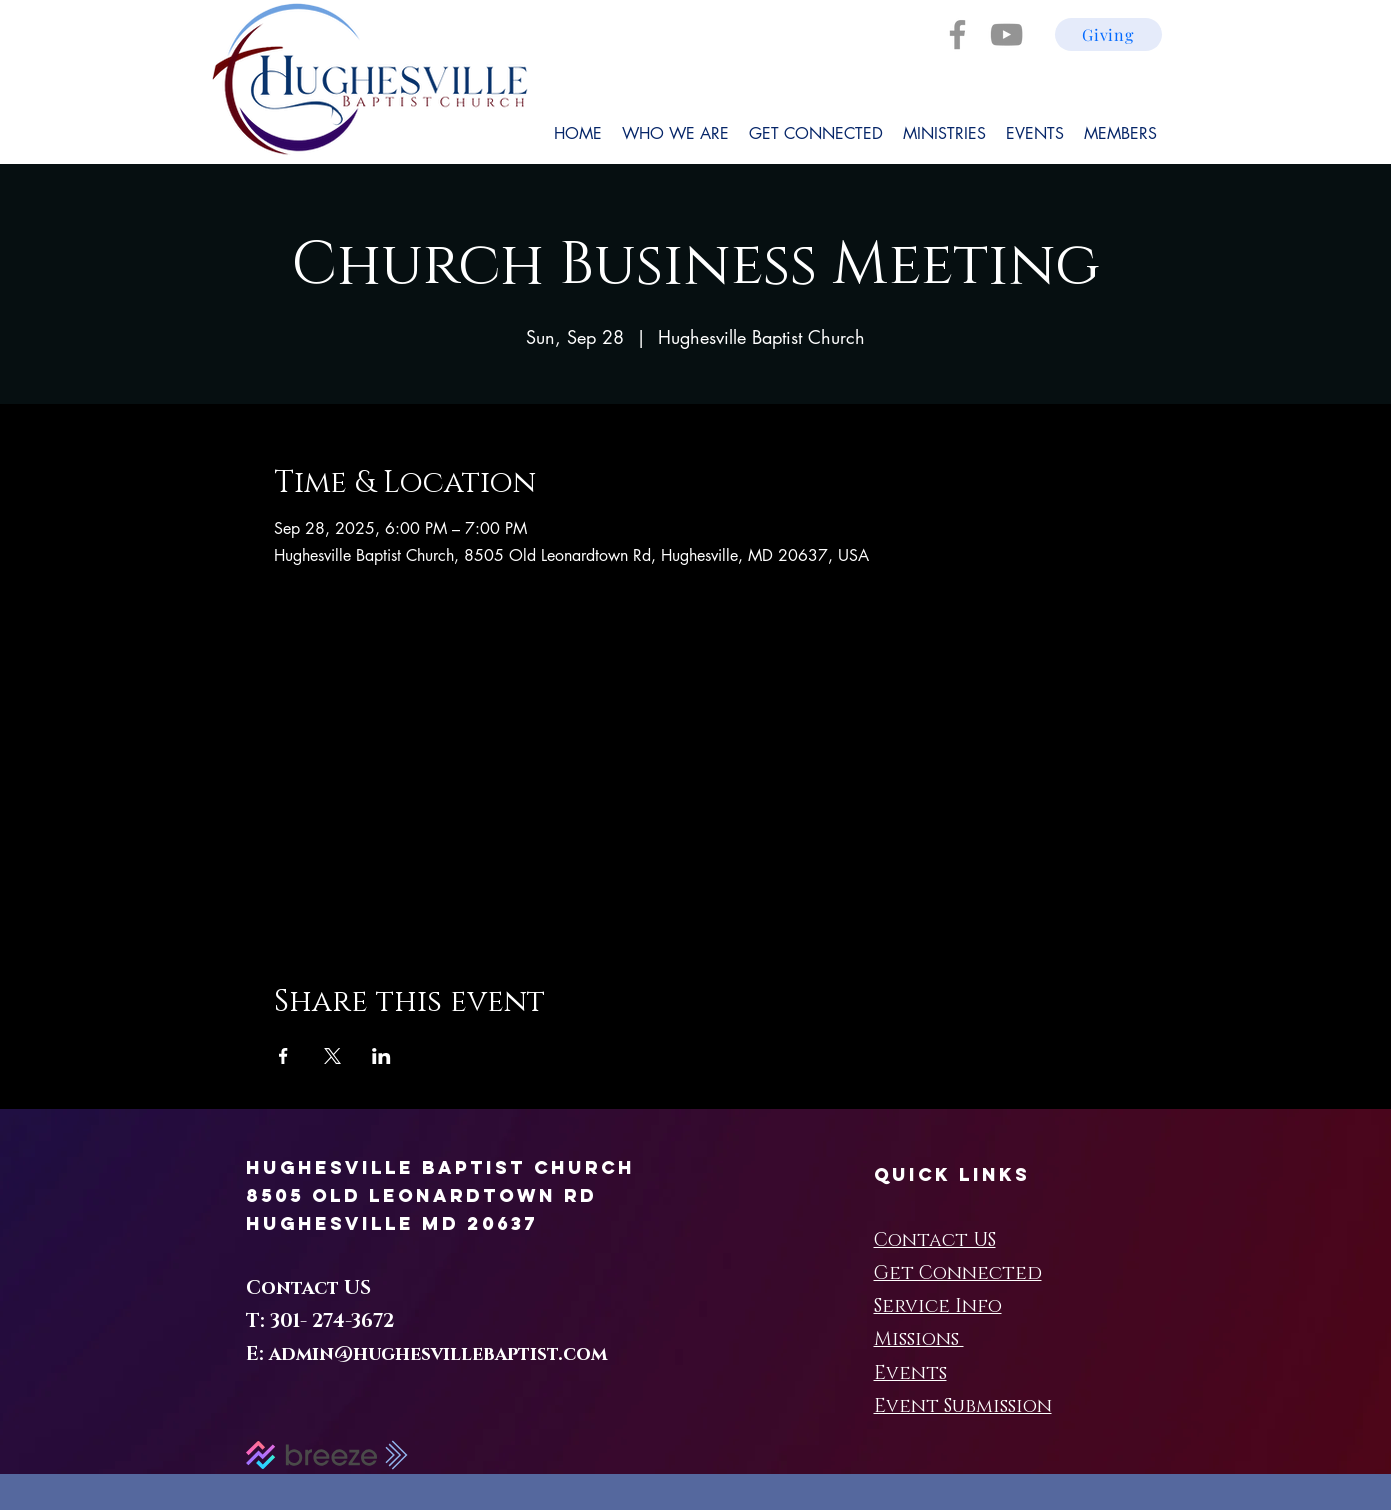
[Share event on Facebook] (283, 1056)
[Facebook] (957, 34)
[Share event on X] (332, 1056)
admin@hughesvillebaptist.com (438, 1354)
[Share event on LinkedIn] (381, 1056)
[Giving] (1108, 34)
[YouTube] (1006, 34)
